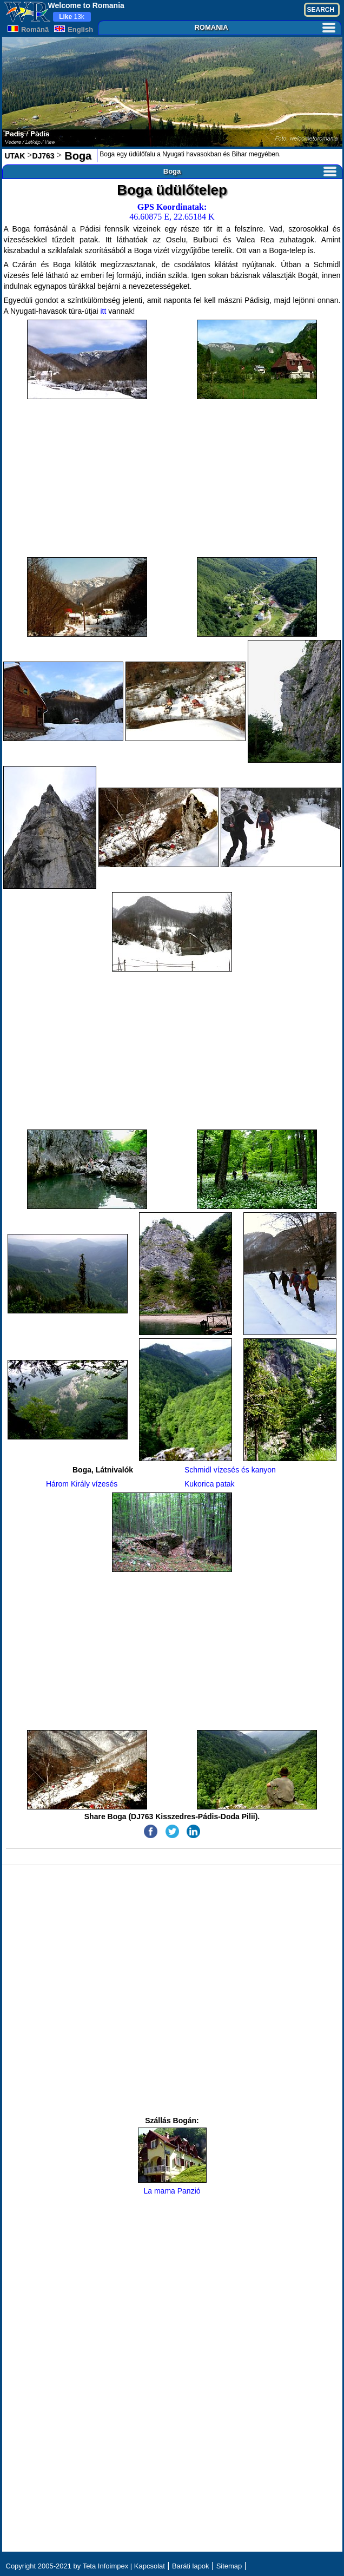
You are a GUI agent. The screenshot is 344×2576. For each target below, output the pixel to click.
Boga (77, 156)
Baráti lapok (190, 2566)
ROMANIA (264, 27)
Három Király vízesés (81, 1483)
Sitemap (229, 2566)
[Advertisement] (172, 478)
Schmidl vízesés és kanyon (230, 1469)
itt (103, 311)
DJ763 (43, 155)
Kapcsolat (149, 2566)
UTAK (15, 155)
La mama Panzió (172, 2161)
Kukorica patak (209, 1483)
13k (71, 17)
